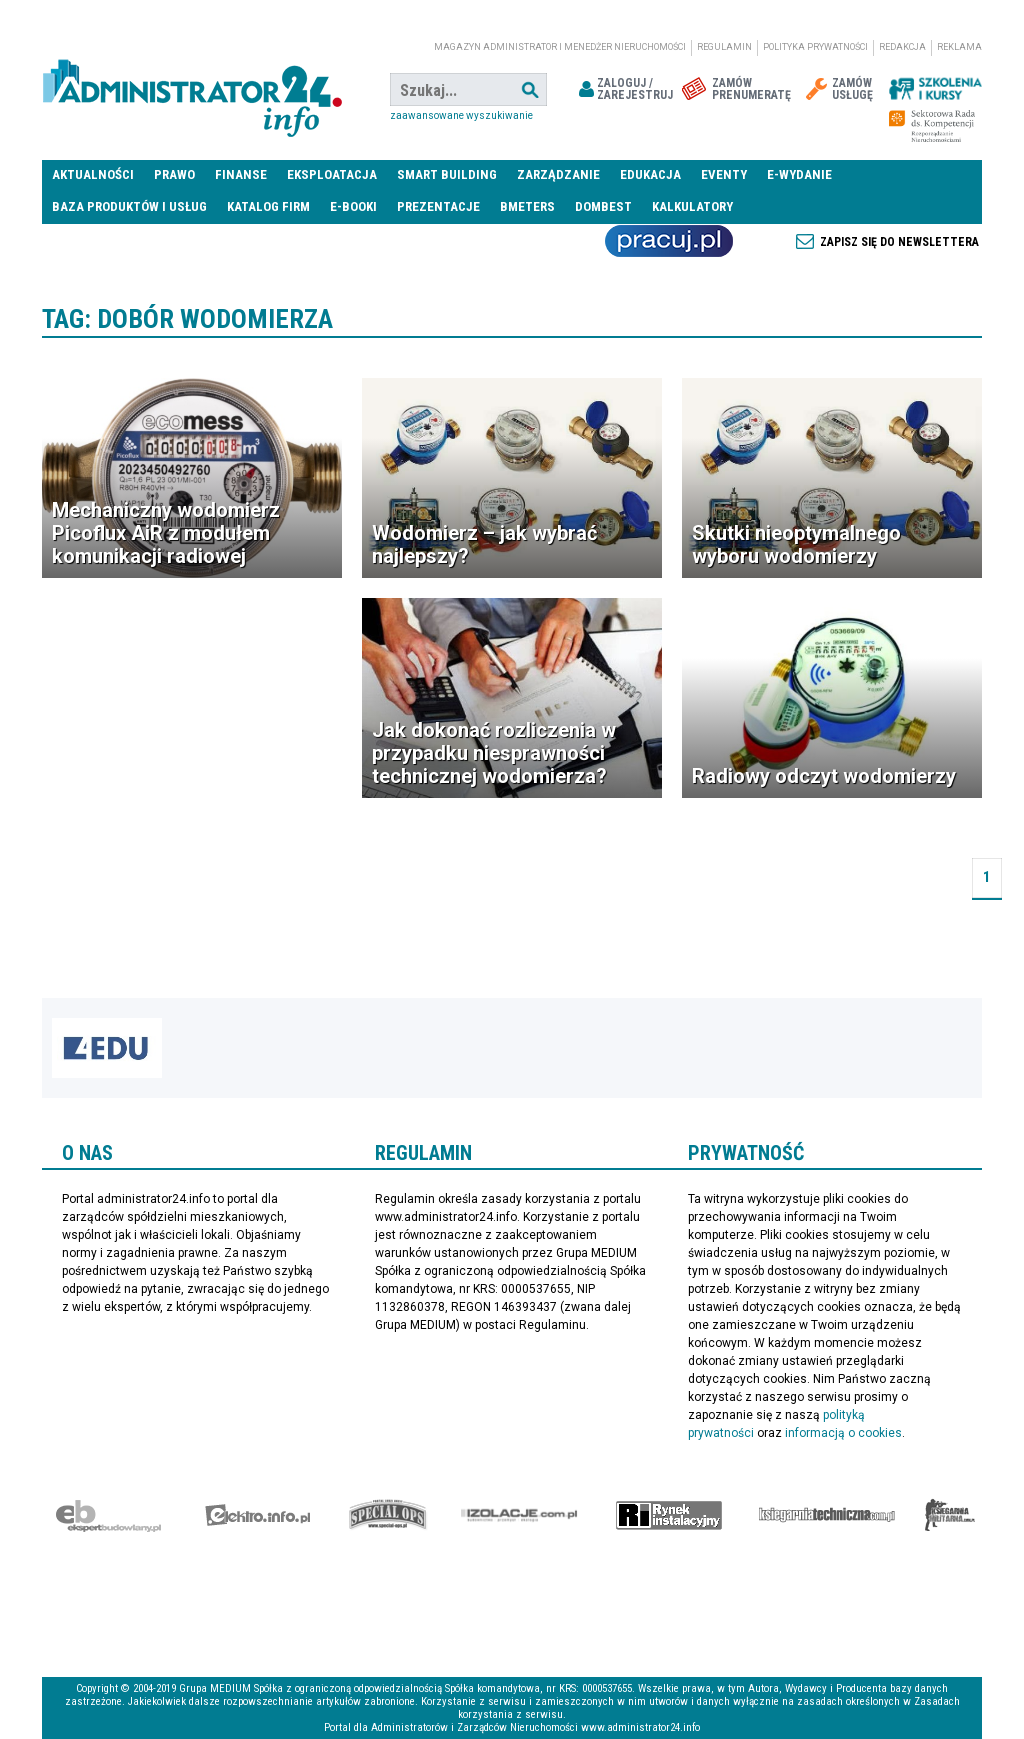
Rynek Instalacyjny (669, 1515)
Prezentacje (438, 206)
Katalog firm (268, 206)
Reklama (959, 47)
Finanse (241, 174)
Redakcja (902, 47)
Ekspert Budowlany (108, 1515)
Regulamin (724, 47)
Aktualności (93, 174)
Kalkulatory (692, 206)
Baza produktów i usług (129, 206)
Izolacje (519, 1515)
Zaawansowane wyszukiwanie (461, 115)
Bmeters (527, 206)
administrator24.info (192, 90)
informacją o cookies (843, 1433)
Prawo (174, 174)
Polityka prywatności (815, 47)
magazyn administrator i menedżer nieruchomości (560, 47)
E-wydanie (799, 174)
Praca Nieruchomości (669, 241)
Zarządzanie (558, 174)
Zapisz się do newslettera (899, 242)
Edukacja (650, 174)
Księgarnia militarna (950, 1515)
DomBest (603, 206)
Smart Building (447, 174)
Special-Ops (388, 1515)
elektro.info (257, 1515)
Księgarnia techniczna (827, 1515)
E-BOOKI (353, 206)
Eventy (724, 174)
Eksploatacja (332, 174)
